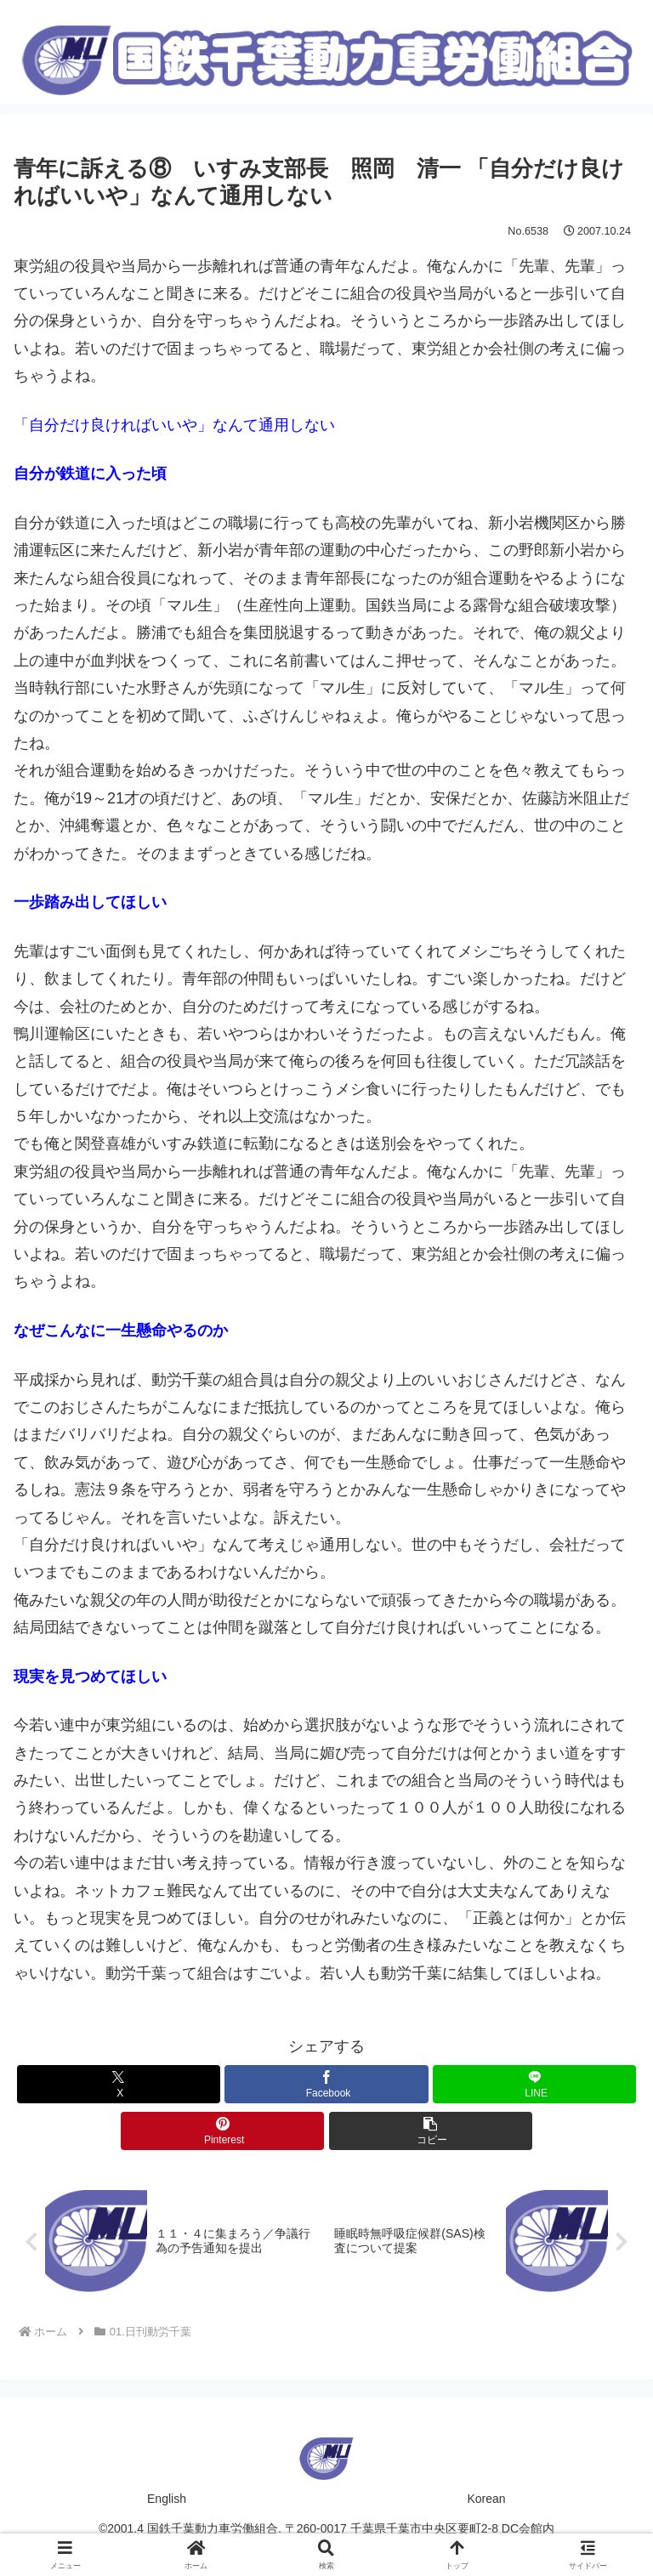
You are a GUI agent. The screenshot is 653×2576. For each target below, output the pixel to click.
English (166, 2500)
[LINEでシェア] (534, 2084)
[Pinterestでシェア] (222, 2131)
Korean (486, 2500)
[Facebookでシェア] (326, 2084)
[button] (430, 2131)
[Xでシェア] (118, 2084)
